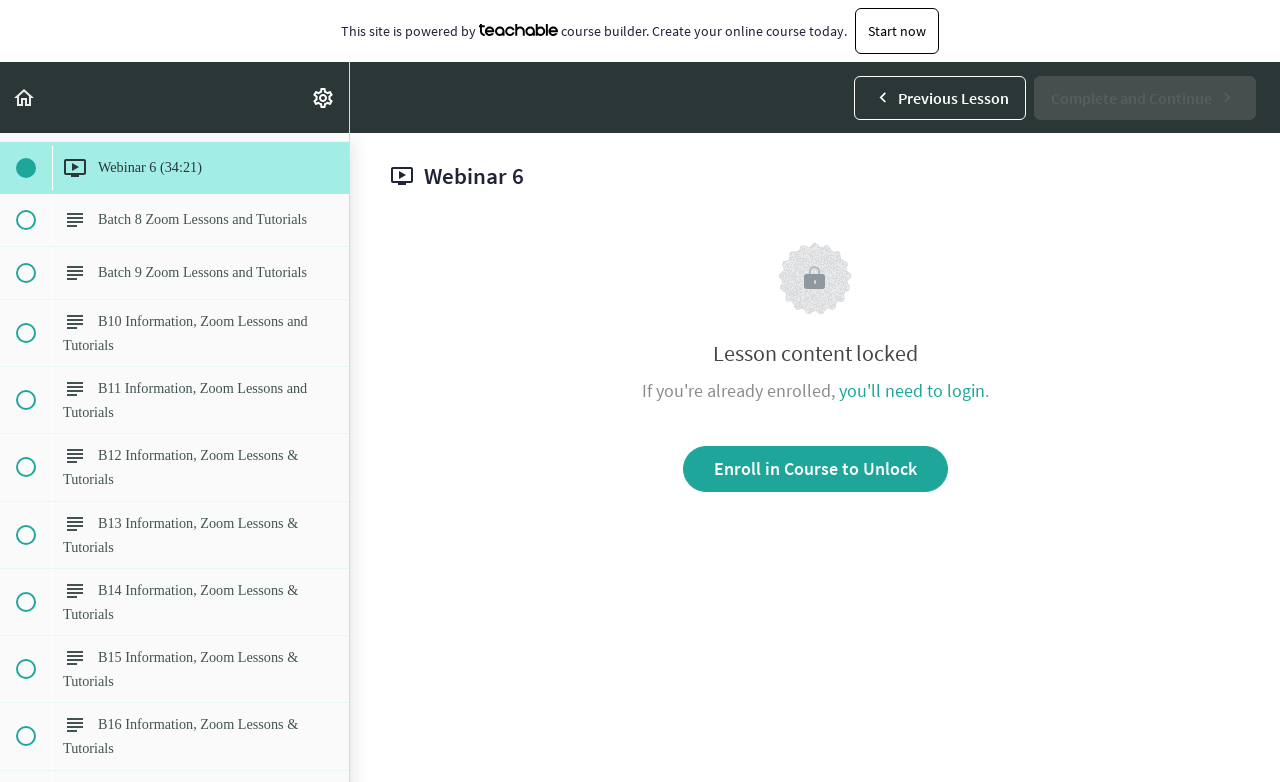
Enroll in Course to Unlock (815, 468)
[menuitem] (324, 97)
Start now (897, 31)
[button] (25, 97)
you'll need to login (912, 390)
